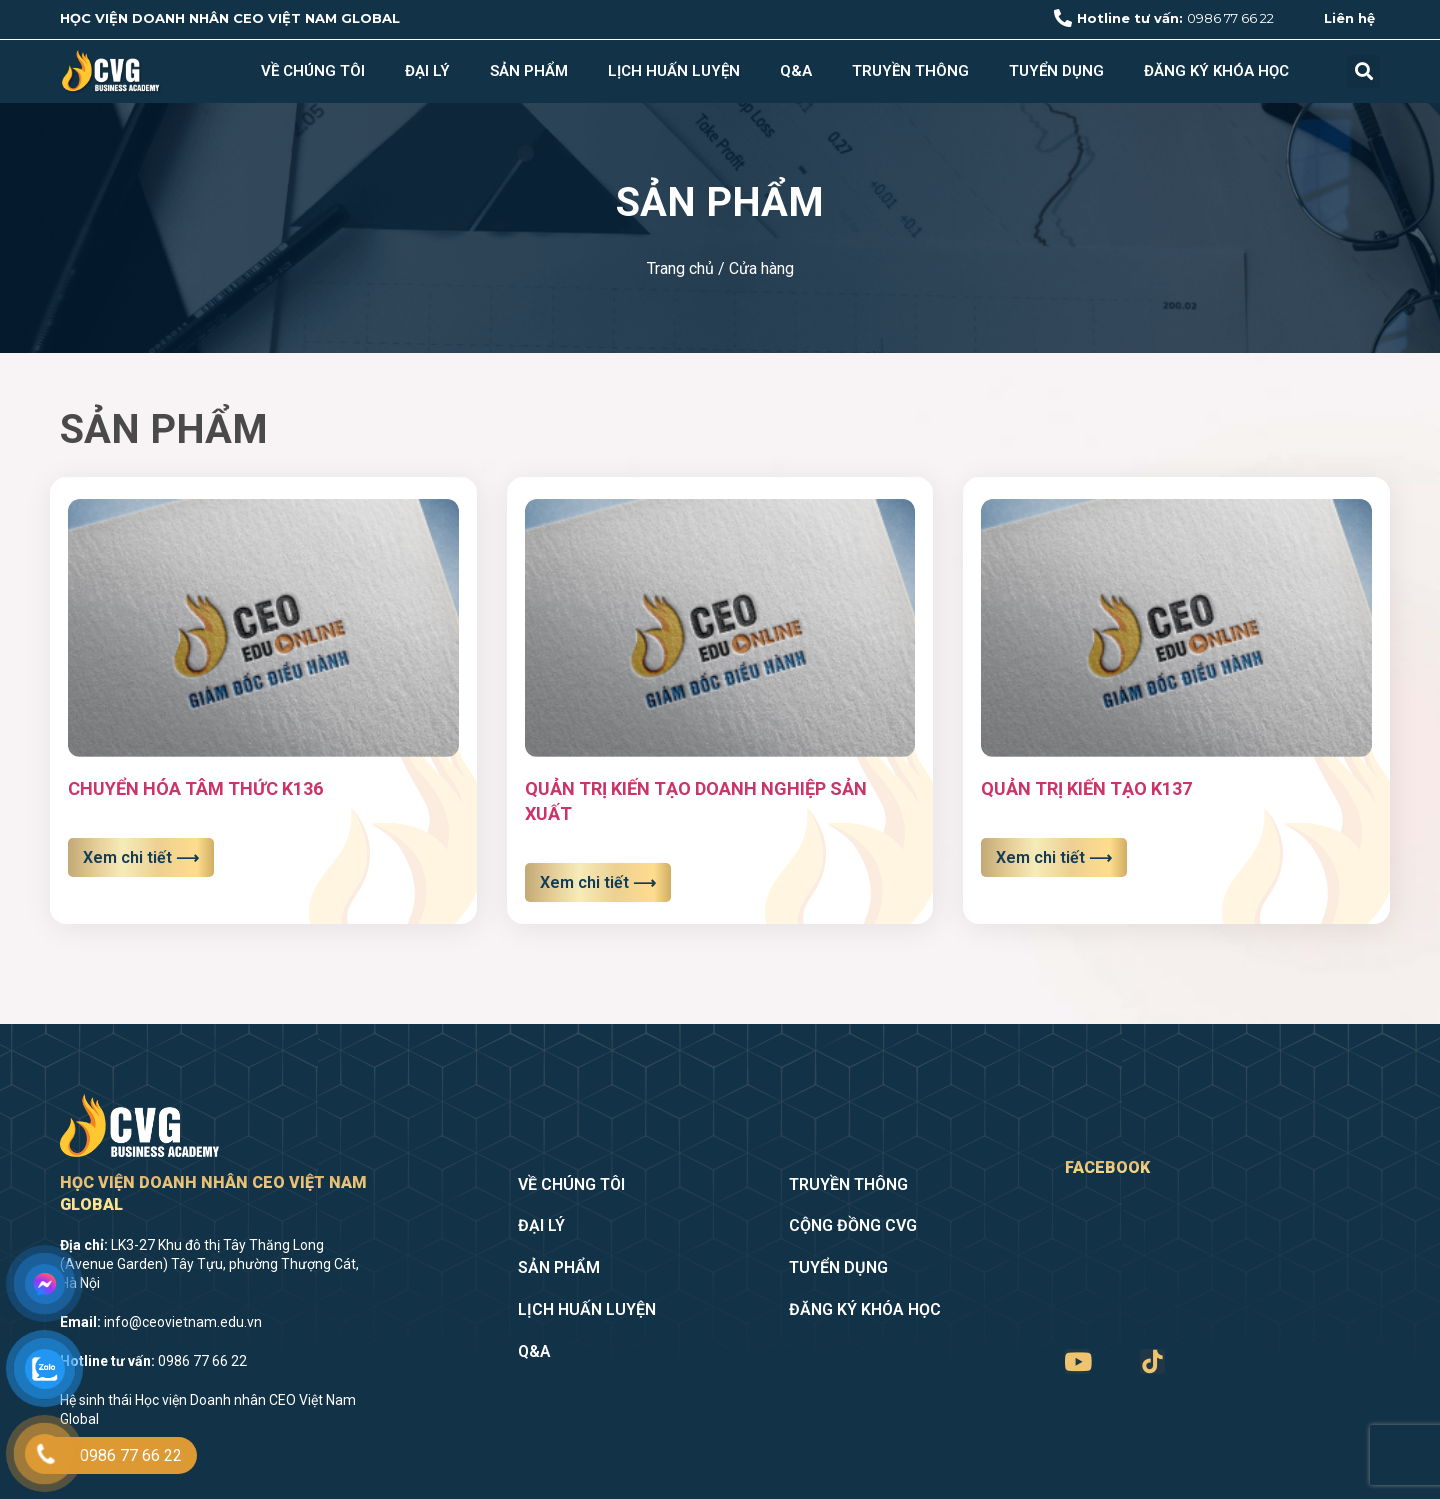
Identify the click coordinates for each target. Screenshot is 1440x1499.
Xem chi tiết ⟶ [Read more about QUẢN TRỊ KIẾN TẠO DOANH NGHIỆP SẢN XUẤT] (598, 882)
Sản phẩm (529, 71)
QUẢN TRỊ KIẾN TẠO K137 (1086, 788)
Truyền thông (910, 71)
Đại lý (427, 71)
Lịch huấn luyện (674, 71)
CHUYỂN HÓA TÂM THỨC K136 (195, 788)
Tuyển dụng (1056, 71)
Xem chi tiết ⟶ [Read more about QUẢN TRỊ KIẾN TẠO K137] (1054, 857)
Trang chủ (680, 268)
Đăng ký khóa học (1216, 71)
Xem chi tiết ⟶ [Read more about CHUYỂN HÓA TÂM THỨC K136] (141, 857)
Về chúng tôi (313, 71)
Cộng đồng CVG (853, 1225)
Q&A (796, 71)
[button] (1363, 71)
